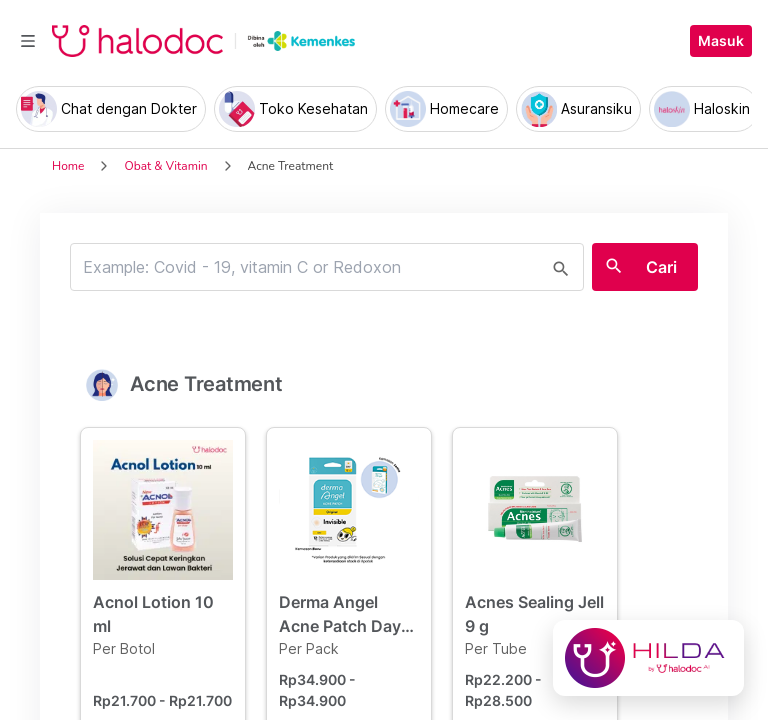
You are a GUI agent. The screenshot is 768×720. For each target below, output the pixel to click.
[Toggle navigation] (28, 41)
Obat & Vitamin (165, 166)
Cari (661, 267)
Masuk (721, 41)
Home (68, 166)
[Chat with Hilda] (648, 658)
